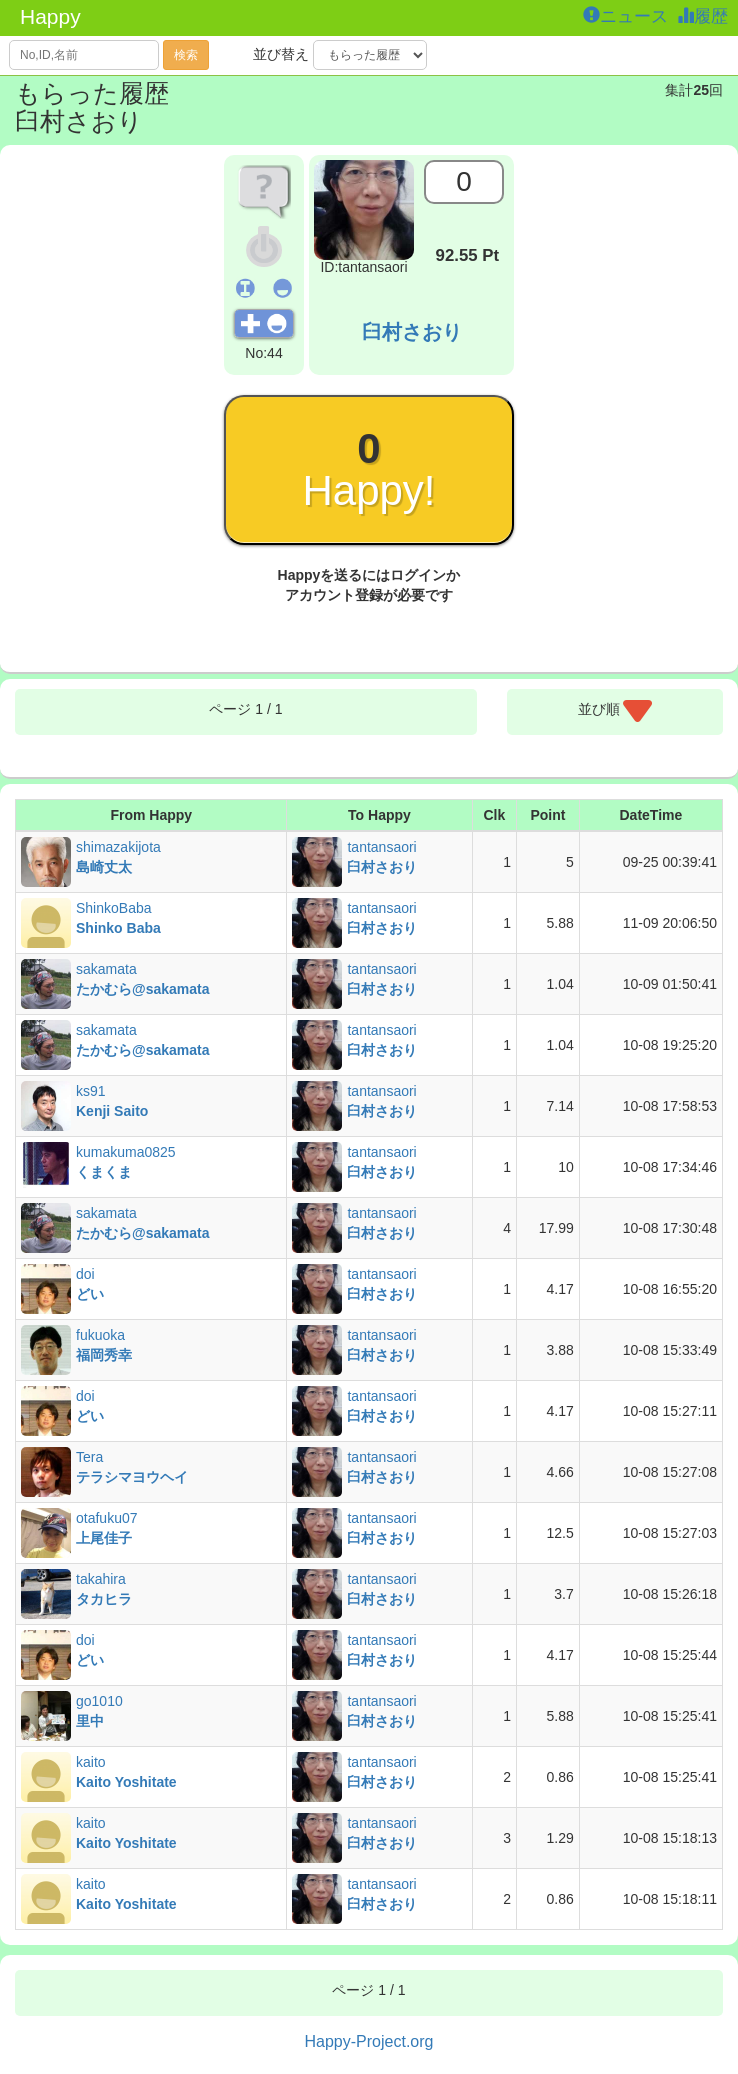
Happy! (368, 469)
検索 (186, 55)
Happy (50, 16)
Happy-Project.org (369, 2041)
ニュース (628, 16)
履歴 (705, 16)
